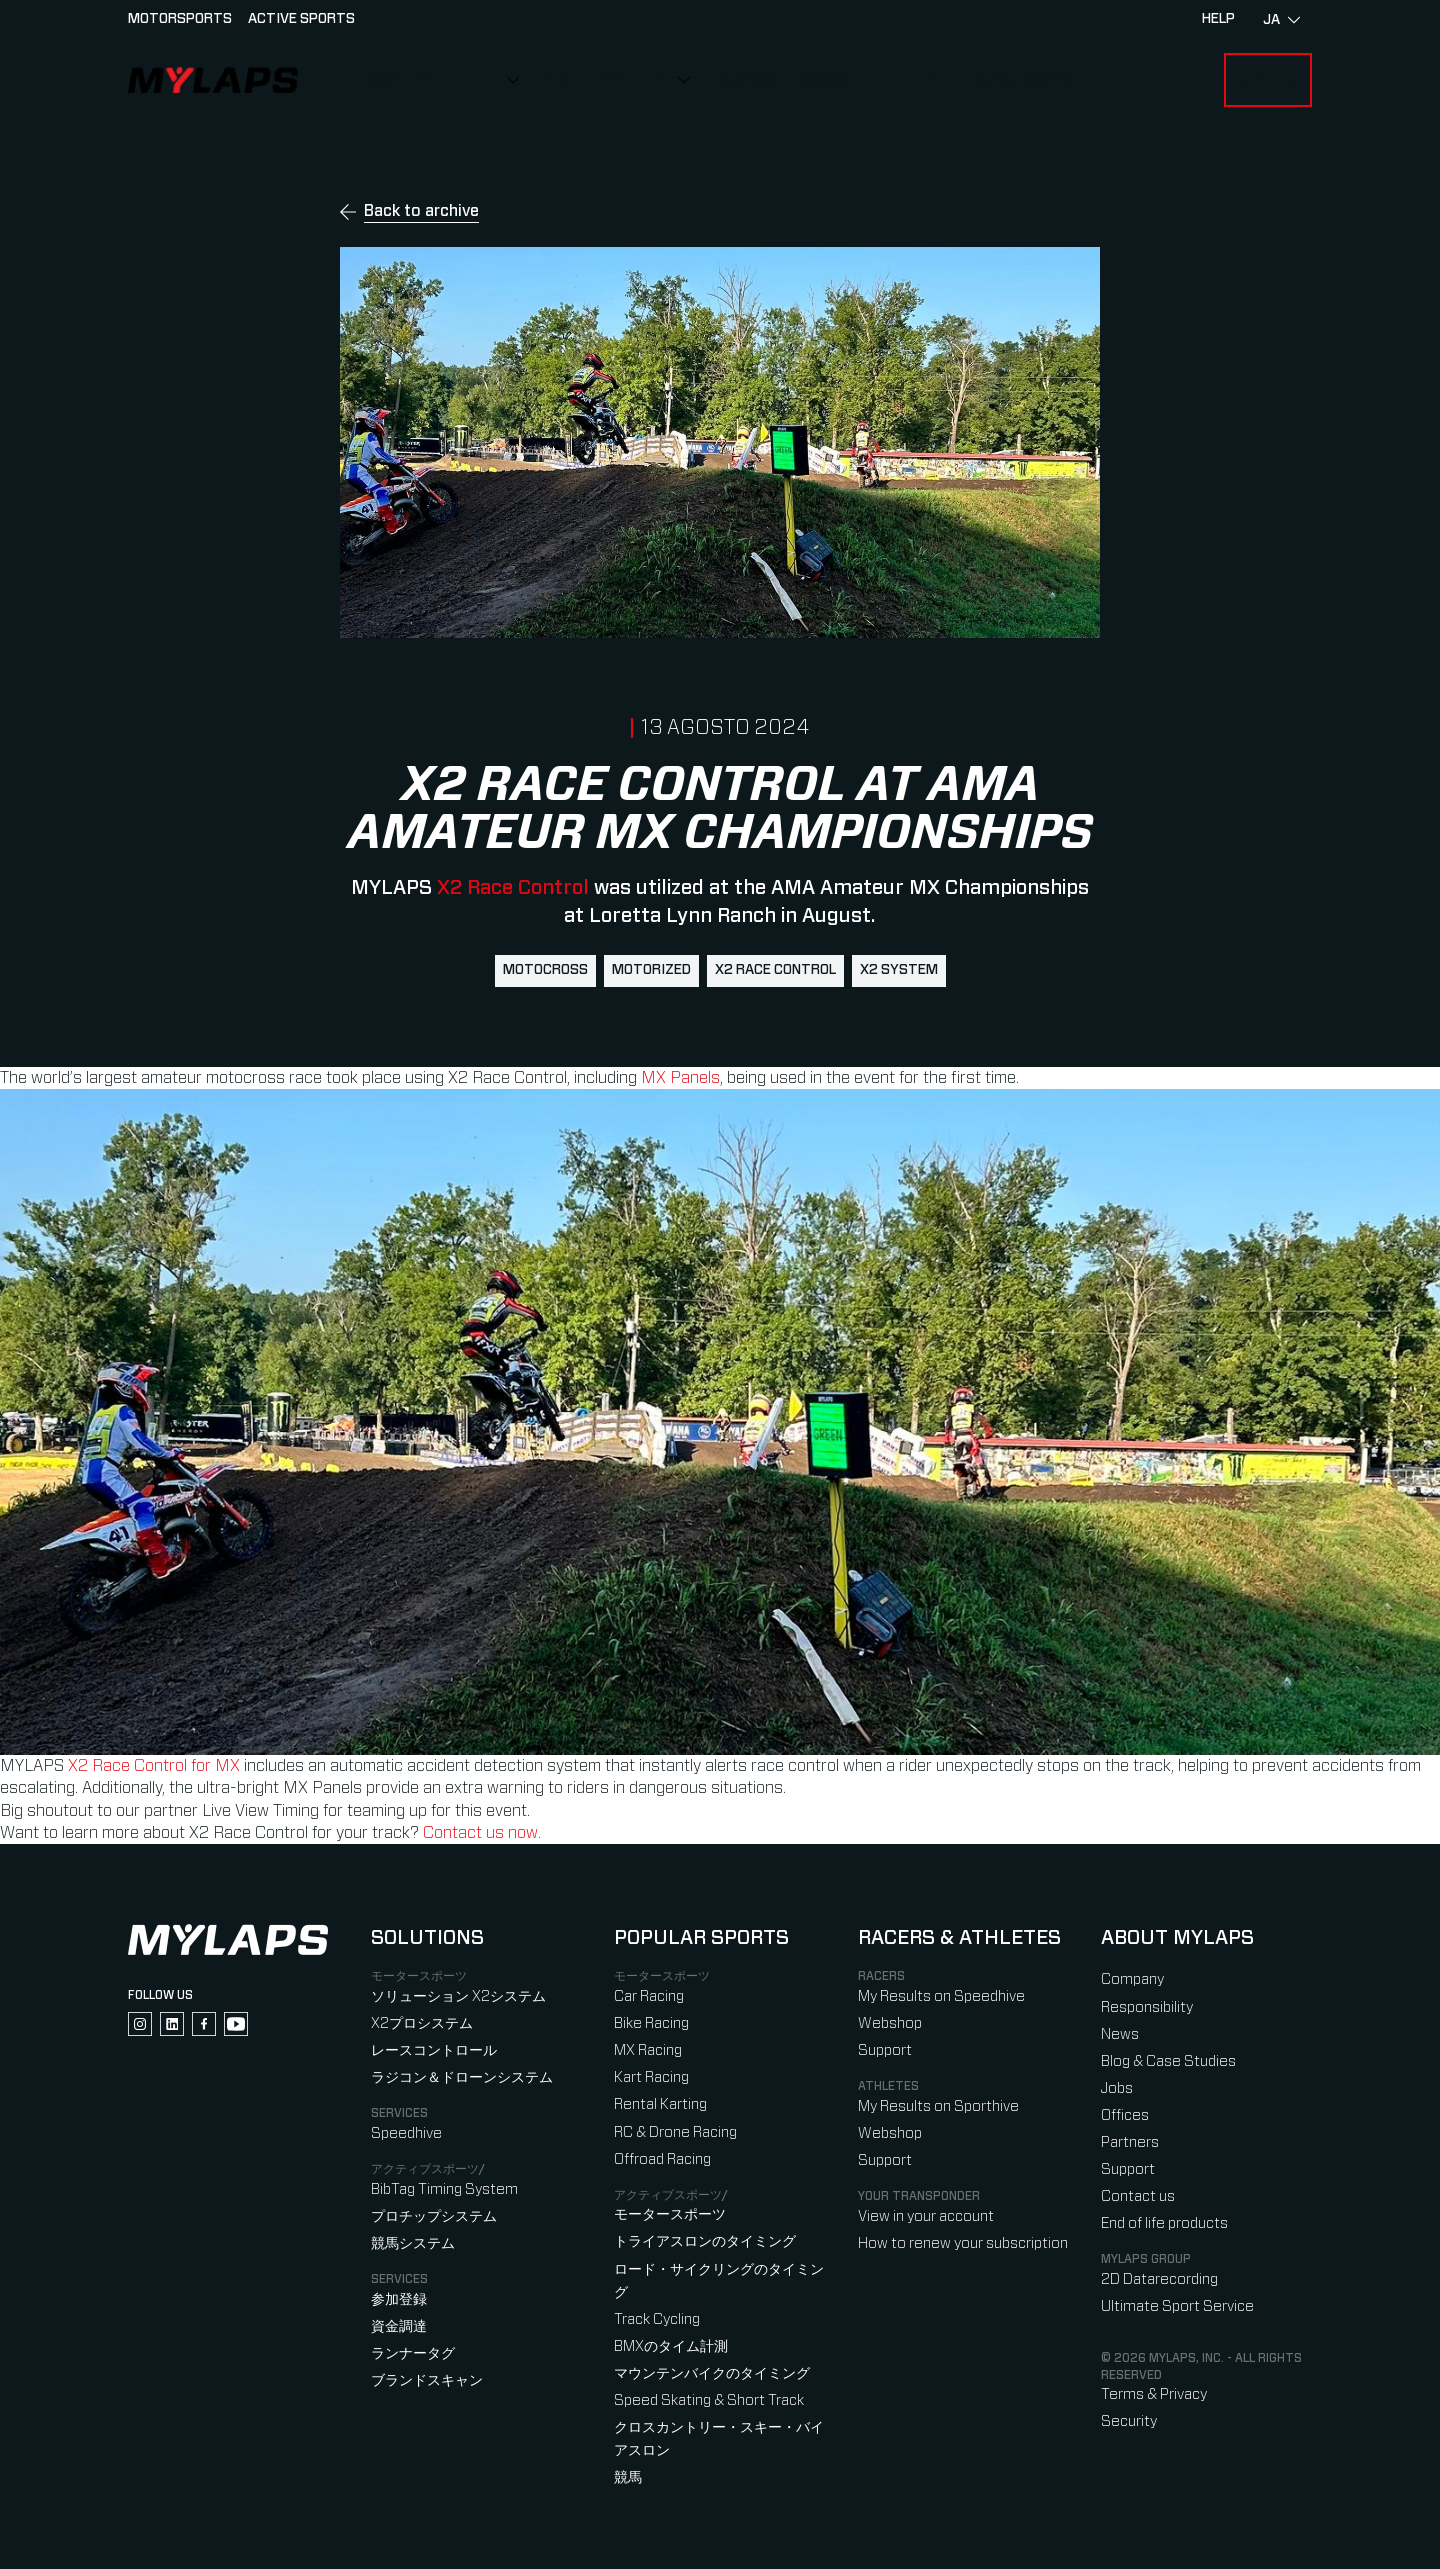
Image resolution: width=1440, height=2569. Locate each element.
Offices (1125, 2115)
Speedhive (406, 2133)
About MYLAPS (604, 80)
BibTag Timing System (444, 2189)
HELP (1218, 19)
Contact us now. (482, 1833)
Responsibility (1147, 2007)
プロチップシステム (434, 2216)
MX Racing (648, 2050)
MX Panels (680, 1078)
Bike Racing (651, 2023)
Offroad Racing (662, 2159)
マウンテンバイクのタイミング (712, 2373)
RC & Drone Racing (675, 2132)
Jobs (1117, 2088)
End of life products (1164, 2223)
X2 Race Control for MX (152, 1766)
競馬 (628, 2477)
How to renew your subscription (963, 2243)
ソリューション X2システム (458, 1996)
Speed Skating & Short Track (709, 2400)
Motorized (651, 970)
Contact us (1138, 2196)
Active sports (301, 19)
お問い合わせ (1026, 80)
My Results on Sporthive (938, 2106)
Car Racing (649, 1996)
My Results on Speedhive (941, 1996)
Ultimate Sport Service (1177, 2306)
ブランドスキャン (427, 2380)
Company (1132, 1979)
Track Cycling (657, 2319)
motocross (545, 970)
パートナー (914, 80)
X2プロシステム (422, 2023)
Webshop (890, 2023)
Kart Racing (651, 2077)
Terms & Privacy (1154, 2394)
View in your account (926, 2216)
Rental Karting (660, 2104)
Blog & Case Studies (1168, 2061)
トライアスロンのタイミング (705, 2241)
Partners (1130, 2142)
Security (1129, 2421)
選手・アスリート (431, 80)
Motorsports (180, 19)
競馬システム (413, 2243)
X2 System (899, 970)
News (1120, 2034)
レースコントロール (434, 2050)
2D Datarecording (1159, 2279)
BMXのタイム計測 (671, 2346)
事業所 (826, 80)
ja (1281, 20)
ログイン (1268, 80)
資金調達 (399, 2326)
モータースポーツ (670, 2214)
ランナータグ (413, 2353)
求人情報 (746, 80)
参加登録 (399, 2299)
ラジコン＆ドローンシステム (462, 2077)
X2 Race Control (510, 888)
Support (885, 2050)
